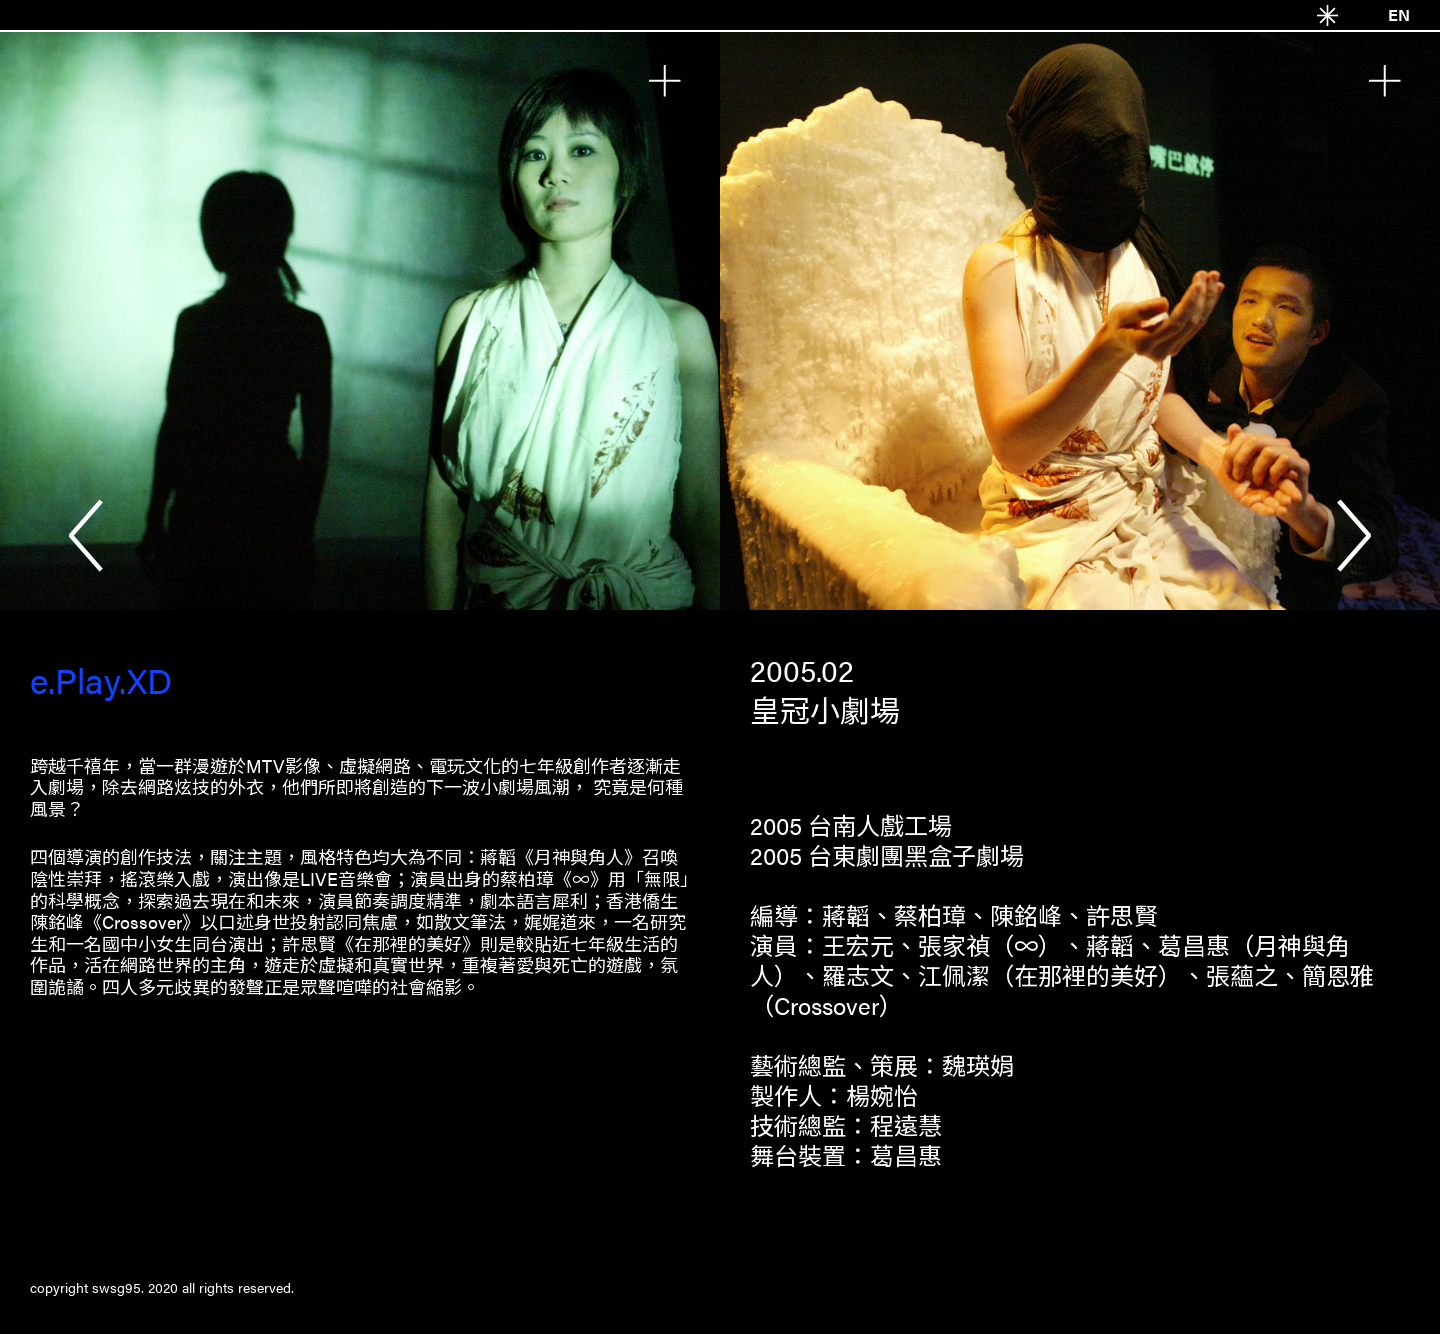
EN (1399, 14)
